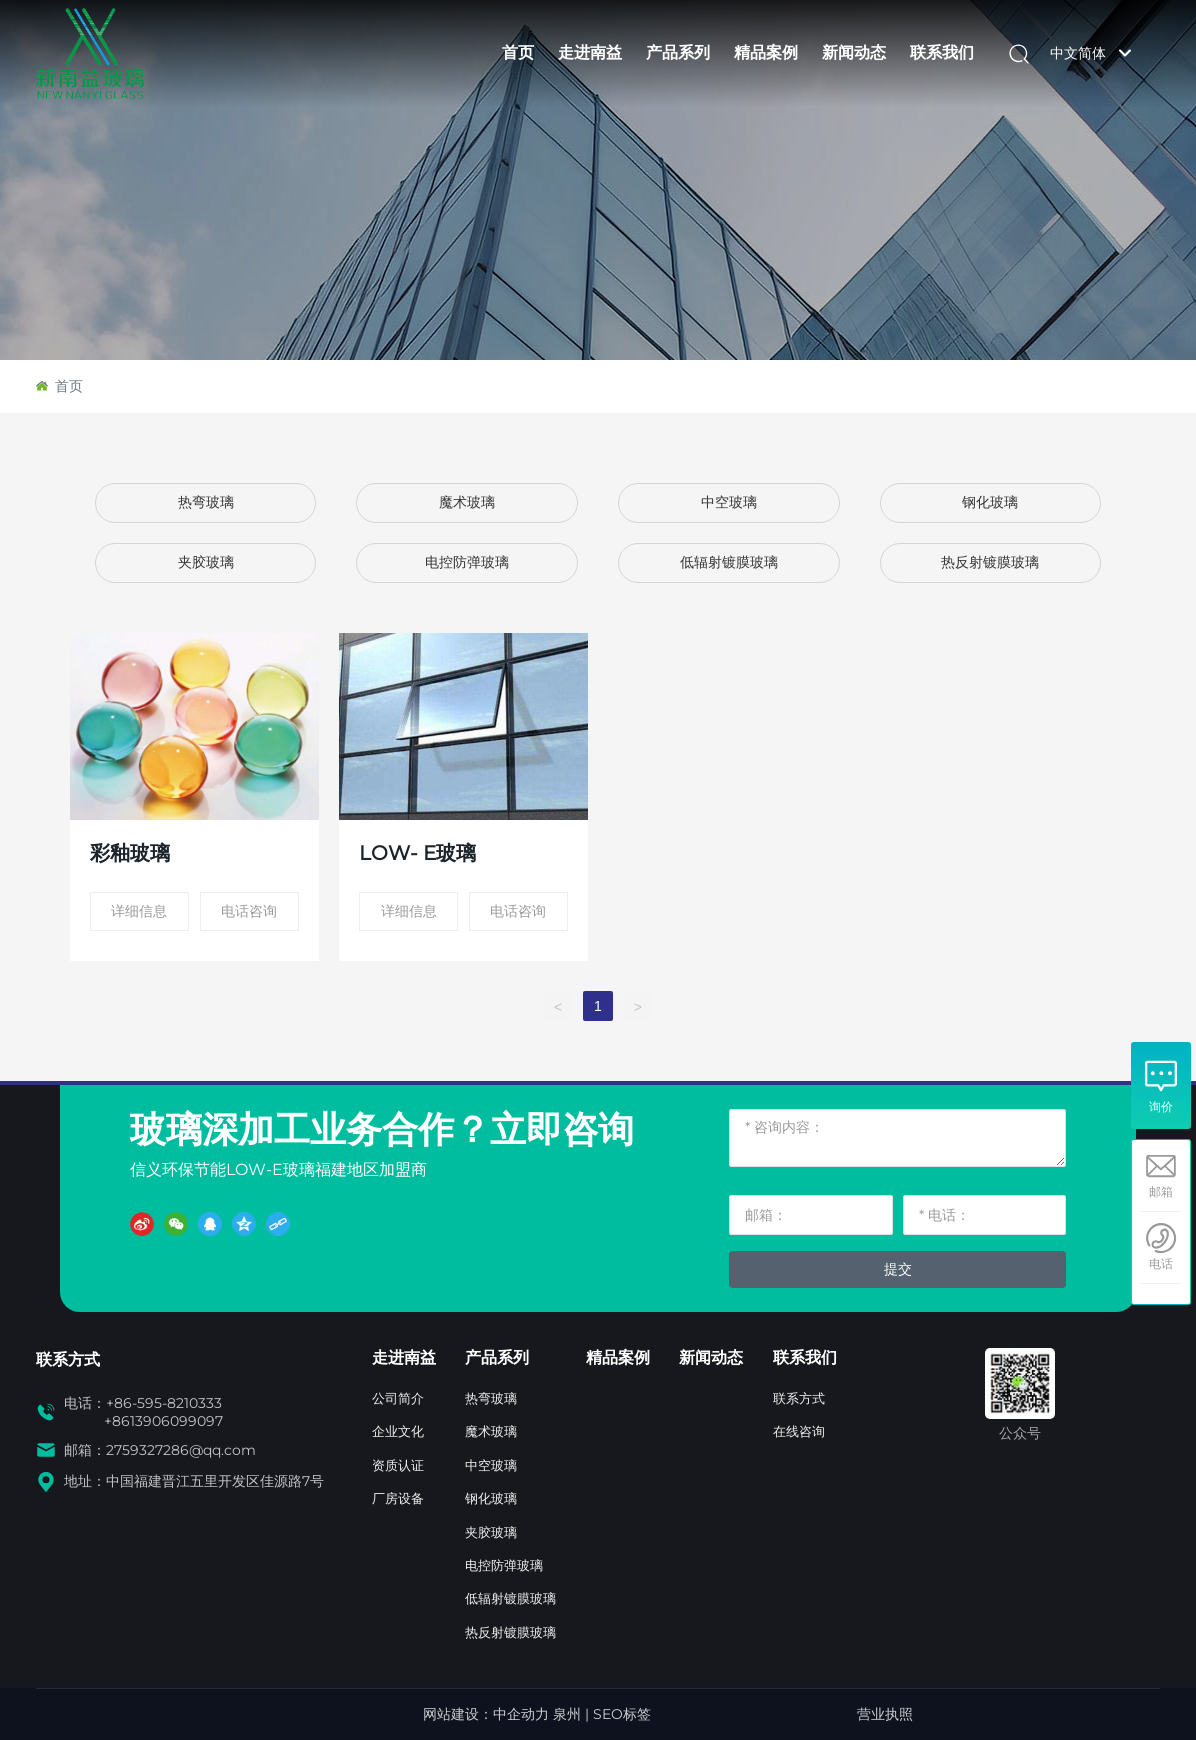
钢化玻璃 (990, 502)
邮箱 (1161, 1192)
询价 (1161, 1107)
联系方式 (68, 1359)
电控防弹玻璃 (467, 562)
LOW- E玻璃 (417, 853)
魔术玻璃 (467, 502)
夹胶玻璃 (206, 562)
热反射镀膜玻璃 (990, 562)
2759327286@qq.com (181, 1450)
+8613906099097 (163, 1421)
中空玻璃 (729, 502)
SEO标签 (622, 1714)
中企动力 (521, 1714)
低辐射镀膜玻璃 (729, 562)
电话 (1161, 1264)
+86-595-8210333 (164, 1403)
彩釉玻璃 (130, 853)
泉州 (567, 1714)
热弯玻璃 (206, 502)
